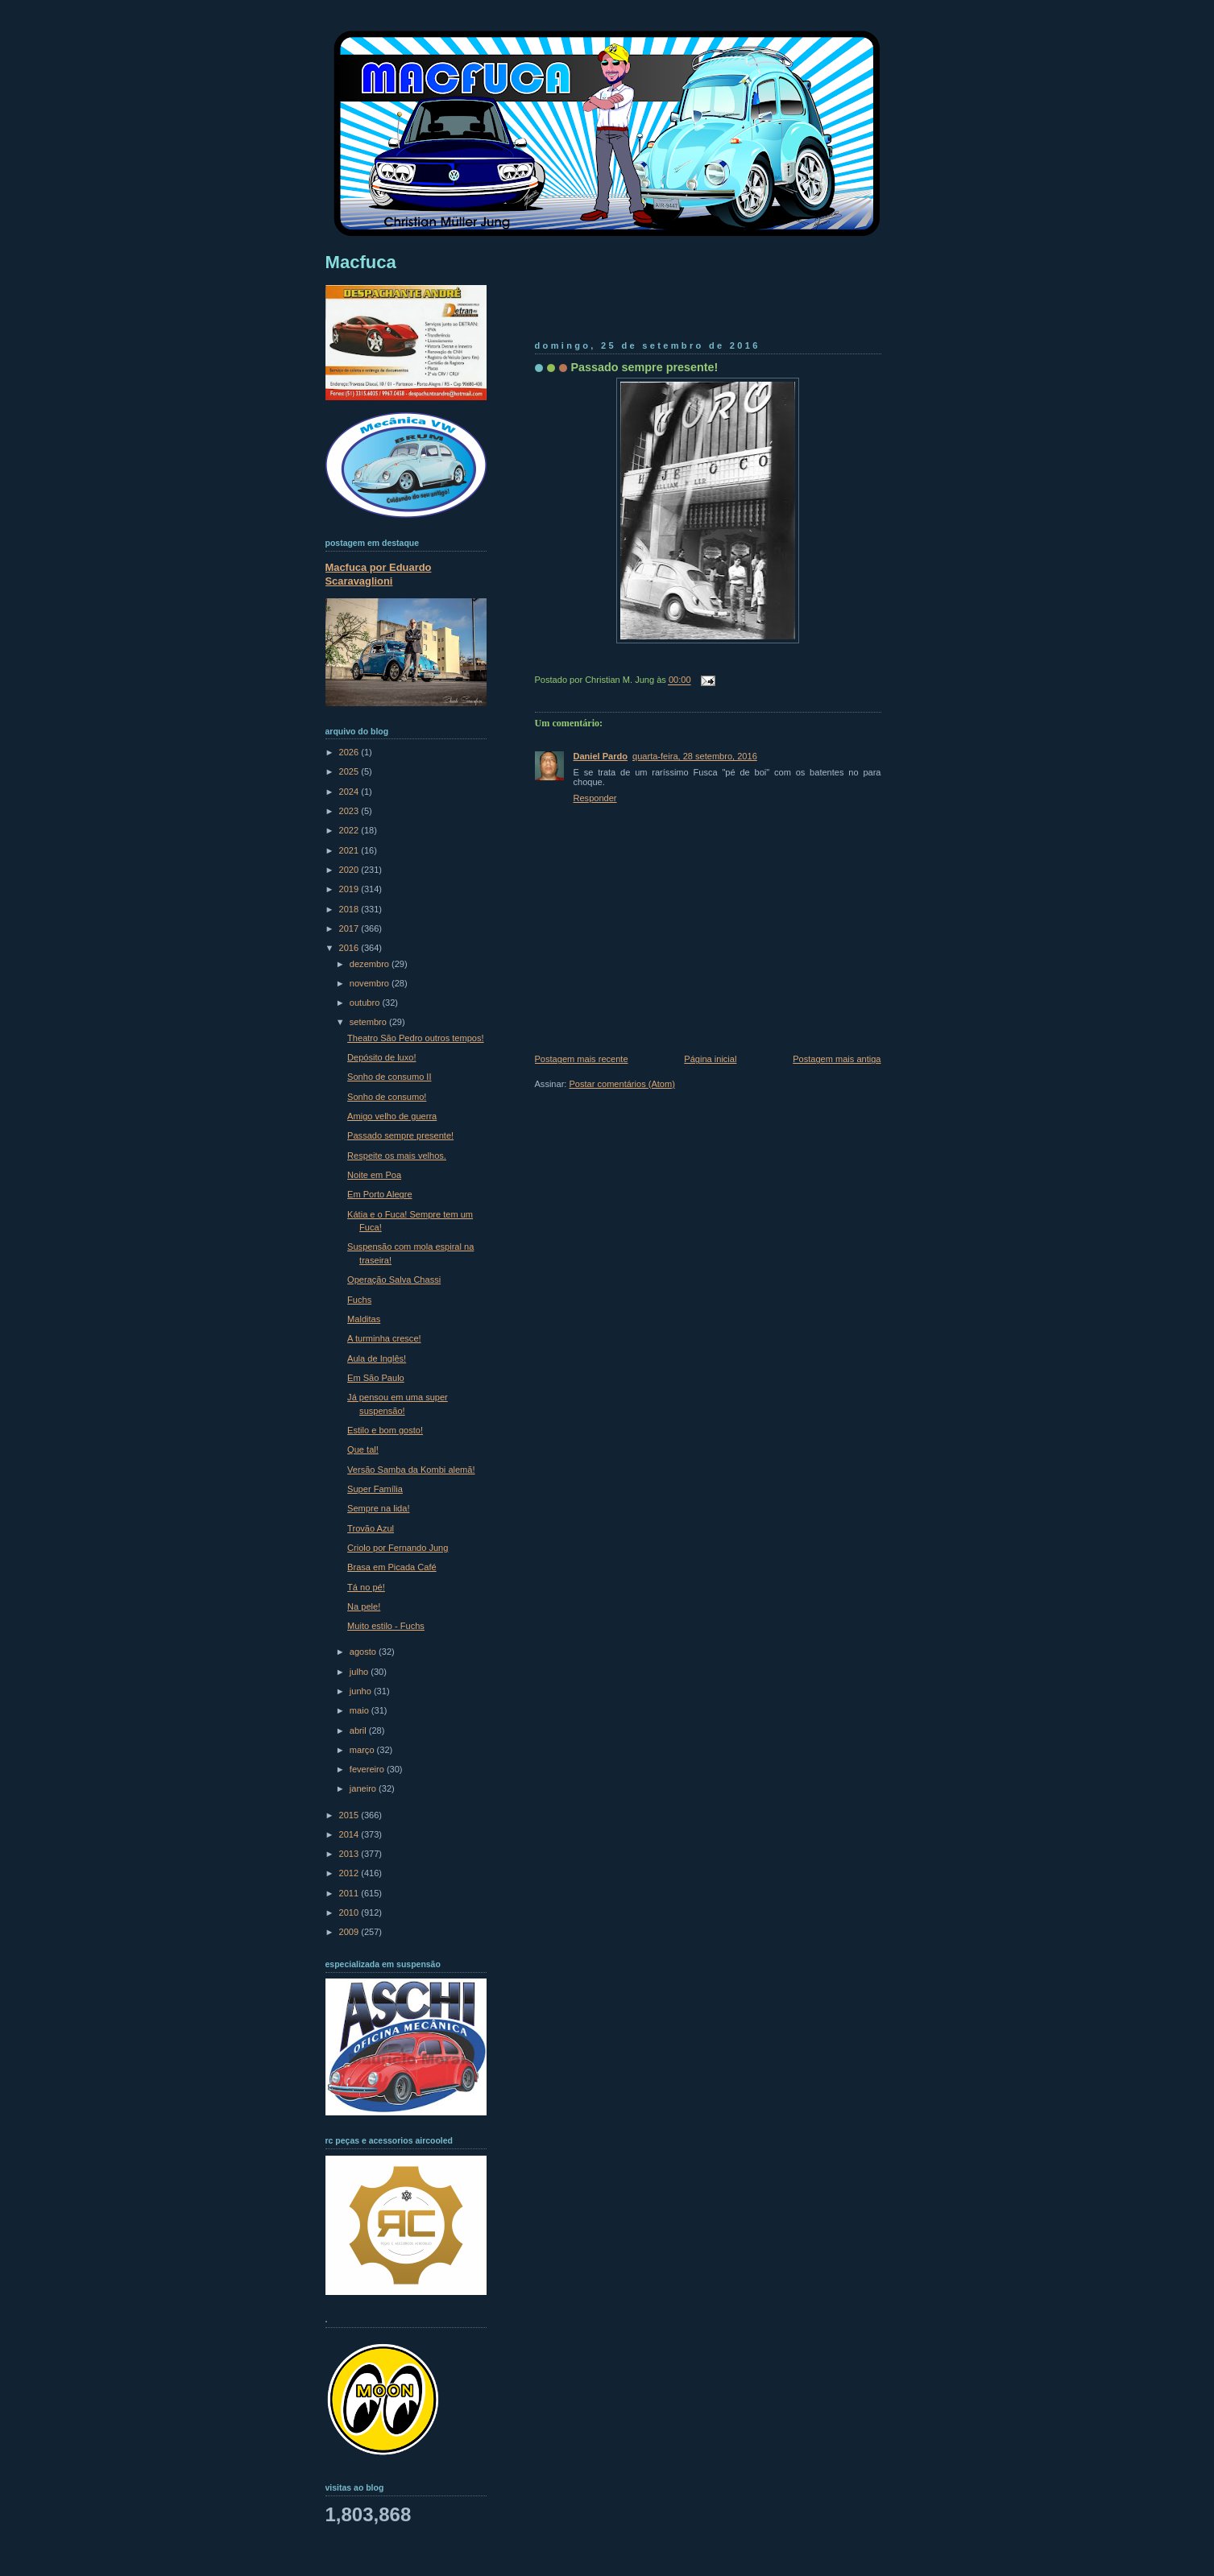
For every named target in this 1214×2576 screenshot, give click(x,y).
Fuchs (359, 1300)
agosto (364, 1651)
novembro (371, 983)
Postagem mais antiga (836, 1059)
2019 (350, 889)
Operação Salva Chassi (394, 1279)
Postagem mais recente (581, 1059)
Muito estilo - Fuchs (386, 1626)
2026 (350, 752)
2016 (350, 948)
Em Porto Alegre (379, 1194)
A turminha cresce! (384, 1338)
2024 (350, 791)
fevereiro (368, 1769)
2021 (350, 850)
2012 (350, 1873)
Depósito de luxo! (381, 1057)
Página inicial (710, 1059)
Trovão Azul (370, 1528)
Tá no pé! (366, 1587)
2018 (350, 909)
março (363, 1750)
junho (362, 1691)
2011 (350, 1893)
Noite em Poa (374, 1175)
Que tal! (363, 1449)
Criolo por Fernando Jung (397, 1548)
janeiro (364, 1788)
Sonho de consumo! (386, 1097)
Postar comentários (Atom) (621, 1084)
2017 (350, 928)
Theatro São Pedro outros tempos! (415, 1038)
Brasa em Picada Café (392, 1567)
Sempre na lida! (378, 1508)
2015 (350, 1815)
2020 (350, 870)
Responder (595, 798)
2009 (350, 1932)
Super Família (375, 1489)
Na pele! (363, 1606)
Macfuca (360, 262)
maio (360, 1710)
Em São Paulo (375, 1378)
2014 (350, 1834)
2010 (350, 1912)
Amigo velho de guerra (392, 1116)
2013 (350, 1854)
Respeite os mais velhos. (396, 1155)
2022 (350, 830)
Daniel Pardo (601, 756)
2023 (350, 811)
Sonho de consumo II (389, 1076)
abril (359, 1730)
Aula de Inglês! (376, 1358)
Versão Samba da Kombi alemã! (410, 1469)
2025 (350, 771)
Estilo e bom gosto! (385, 1430)
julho (360, 1672)
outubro (366, 1002)
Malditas (363, 1319)
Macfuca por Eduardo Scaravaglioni (378, 574)
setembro (369, 1022)
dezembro (371, 964)
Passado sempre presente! (645, 367)
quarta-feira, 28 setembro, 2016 (694, 756)
